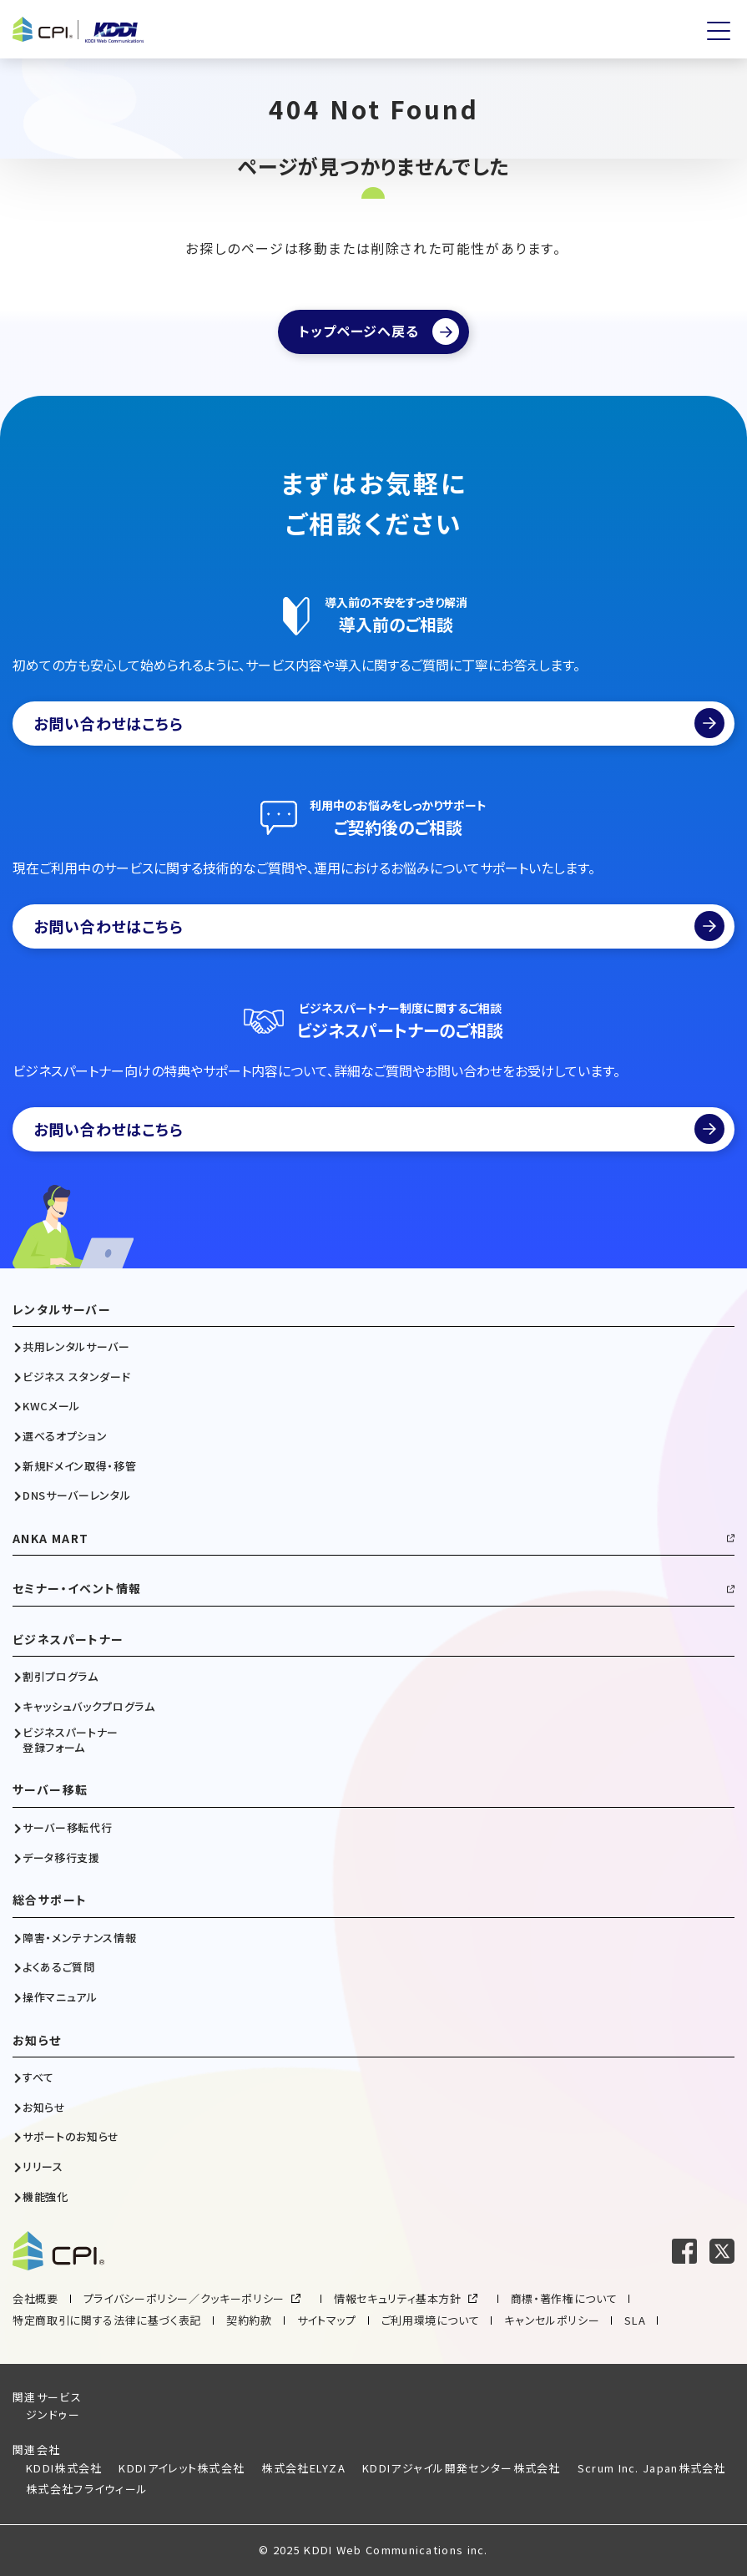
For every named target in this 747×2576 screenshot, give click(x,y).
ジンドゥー (53, 2414)
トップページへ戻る (358, 331)
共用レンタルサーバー (76, 1346)
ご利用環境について (430, 2320)
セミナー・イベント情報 (77, 1589)
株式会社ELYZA (303, 2468)
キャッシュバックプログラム (88, 1706)
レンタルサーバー (62, 1310)
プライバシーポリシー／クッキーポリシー (184, 2298)
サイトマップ (326, 2320)
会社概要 (35, 2298)
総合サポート (50, 1900)
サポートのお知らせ (71, 2136)
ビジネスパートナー (68, 1639)
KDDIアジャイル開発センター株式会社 (461, 2468)
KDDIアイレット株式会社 (182, 2468)
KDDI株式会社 (64, 2468)
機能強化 (45, 2196)
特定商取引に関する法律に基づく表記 (107, 2320)
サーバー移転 (50, 1790)
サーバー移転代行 (67, 1827)
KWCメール (51, 1406)
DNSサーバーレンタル (76, 1495)
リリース (43, 2166)
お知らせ (37, 2040)
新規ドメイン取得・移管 (79, 1466)
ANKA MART (51, 1538)
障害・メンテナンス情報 (79, 1938)
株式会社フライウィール (87, 2489)
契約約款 (249, 2320)
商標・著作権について (564, 2298)
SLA (634, 2320)
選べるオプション (65, 1436)
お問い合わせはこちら (378, 723)
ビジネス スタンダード (76, 1376)
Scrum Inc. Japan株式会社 (652, 2468)
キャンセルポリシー (551, 2320)
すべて (38, 2077)
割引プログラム (60, 1676)
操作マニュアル (60, 1997)
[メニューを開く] (718, 31)
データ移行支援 (61, 1857)
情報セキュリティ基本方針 (398, 2298)
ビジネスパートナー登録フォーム (71, 1740)
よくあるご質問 (59, 1967)
